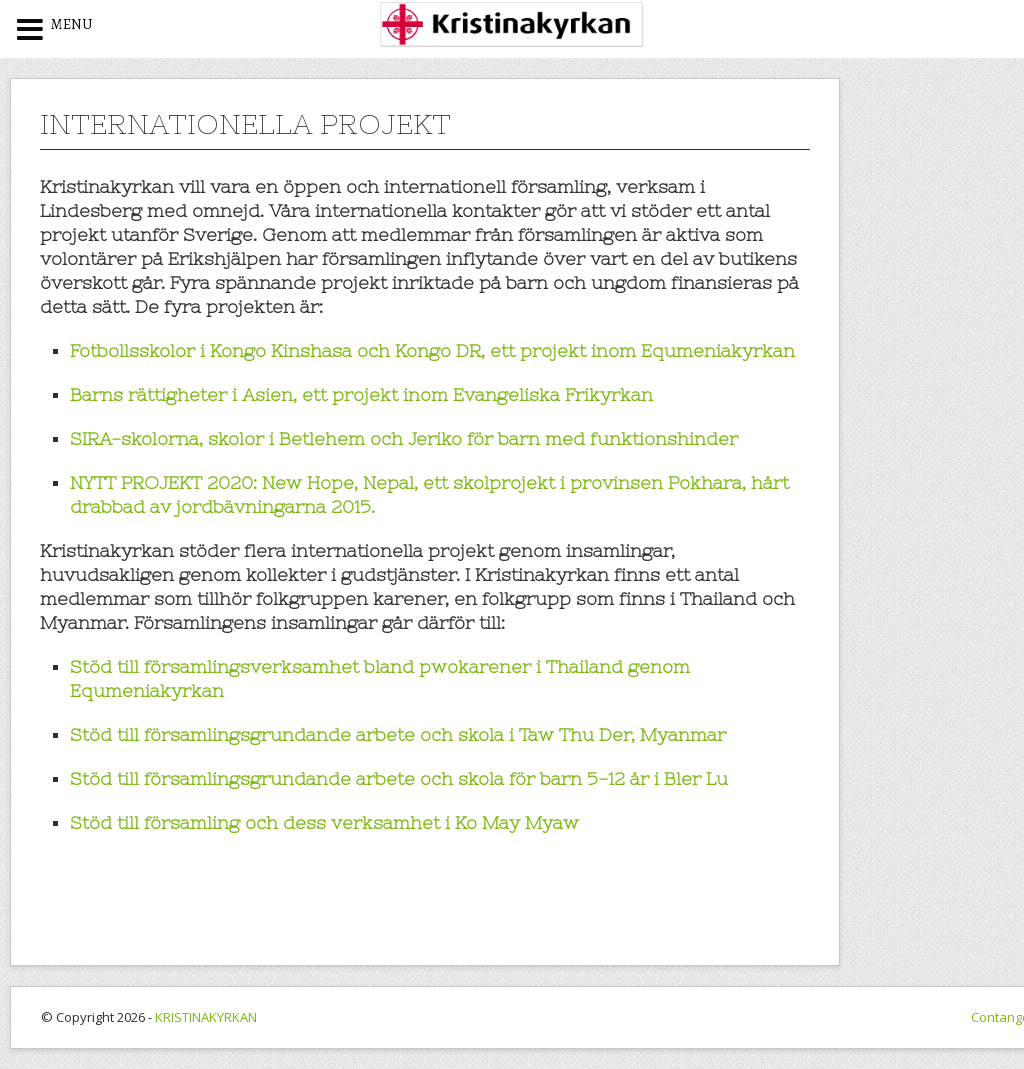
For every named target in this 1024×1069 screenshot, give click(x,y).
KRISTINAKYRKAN (206, 1017)
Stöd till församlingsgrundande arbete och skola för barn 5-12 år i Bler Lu (399, 778)
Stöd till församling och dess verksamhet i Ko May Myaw (324, 822)
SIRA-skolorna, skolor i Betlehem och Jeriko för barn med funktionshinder (404, 438)
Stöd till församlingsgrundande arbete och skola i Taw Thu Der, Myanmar (398, 734)
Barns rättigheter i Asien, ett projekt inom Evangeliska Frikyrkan (361, 394)
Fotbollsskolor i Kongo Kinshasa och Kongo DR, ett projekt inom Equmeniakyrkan (432, 350)
